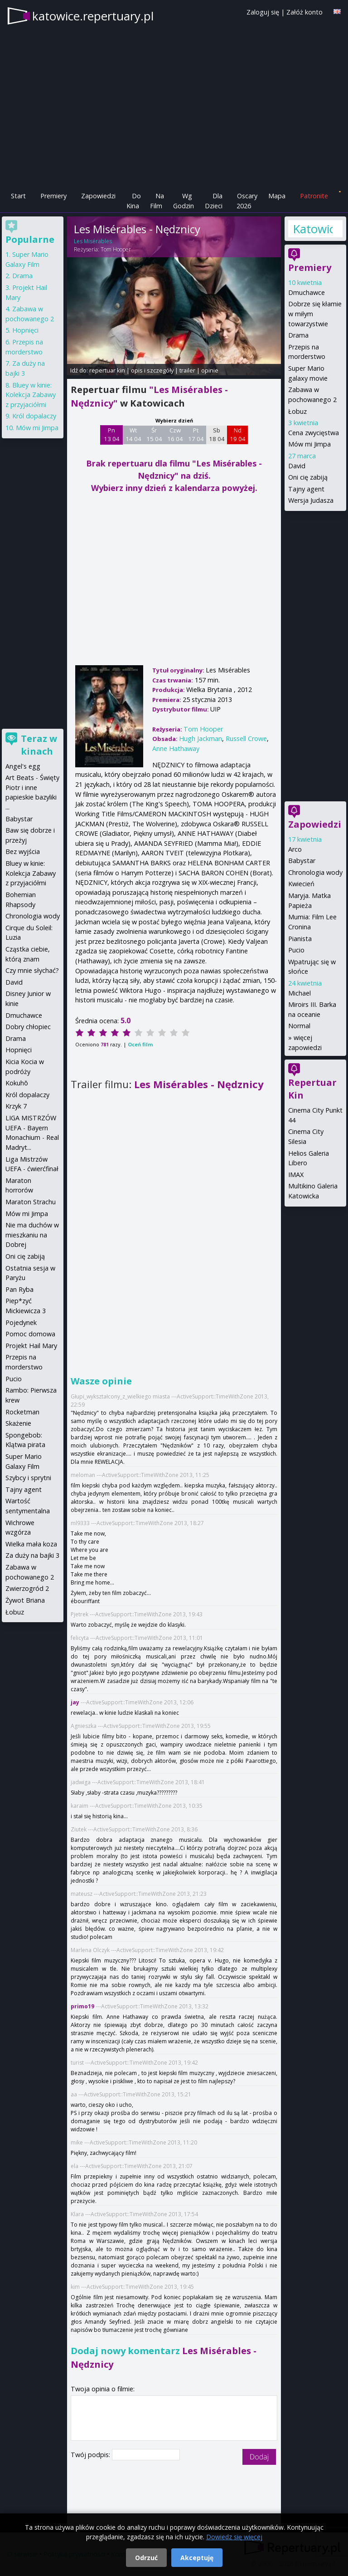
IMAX (296, 1174)
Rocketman (22, 1412)
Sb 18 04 (217, 434)
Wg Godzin (183, 200)
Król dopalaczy (34, 416)
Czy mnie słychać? (32, 970)
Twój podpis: (91, 2454)
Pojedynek (21, 1322)
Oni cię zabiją (308, 477)
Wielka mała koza (31, 1544)
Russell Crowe (246, 738)
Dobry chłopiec (28, 1026)
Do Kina (133, 200)
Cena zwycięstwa (313, 432)
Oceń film (140, 1044)
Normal (299, 1025)
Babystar (301, 860)
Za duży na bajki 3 (32, 1555)
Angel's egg (22, 766)
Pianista (300, 938)
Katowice (313, 229)
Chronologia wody (315, 872)
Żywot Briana (25, 1600)
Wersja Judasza (311, 500)
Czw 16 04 (175, 434)
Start (18, 195)
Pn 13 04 (112, 434)
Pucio (296, 950)
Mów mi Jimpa (309, 444)
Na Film (157, 200)
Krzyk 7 (16, 1106)
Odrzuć (146, 2557)
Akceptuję (196, 2557)
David (296, 465)
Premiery (53, 195)
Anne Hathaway (175, 748)
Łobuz (297, 411)
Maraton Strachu (30, 1201)
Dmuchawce (306, 292)
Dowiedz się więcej (234, 2536)
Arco (295, 849)
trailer (187, 370)
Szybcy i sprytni (28, 1477)
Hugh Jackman (200, 738)
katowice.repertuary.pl (93, 16)
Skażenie (18, 1423)
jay (75, 1702)
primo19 (82, 2006)
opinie (209, 370)
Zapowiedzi (98, 195)
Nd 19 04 (238, 434)
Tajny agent (306, 489)
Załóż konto (304, 12)
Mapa (276, 195)
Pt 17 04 (196, 434)
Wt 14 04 (133, 434)
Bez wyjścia (22, 851)
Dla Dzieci (213, 200)
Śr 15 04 (154, 434)
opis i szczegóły (152, 370)
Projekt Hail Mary (31, 1345)
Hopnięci (25, 330)
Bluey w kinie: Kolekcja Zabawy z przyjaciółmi (30, 395)
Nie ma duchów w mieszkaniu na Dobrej (32, 1235)
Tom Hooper (116, 249)
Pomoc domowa (30, 1334)
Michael (299, 993)
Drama (298, 335)
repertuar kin (107, 370)
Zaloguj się (262, 12)
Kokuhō (16, 1083)
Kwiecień (301, 883)
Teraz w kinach (39, 744)
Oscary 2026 (247, 200)
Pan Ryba (19, 1289)
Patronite (314, 195)
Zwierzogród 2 (27, 1588)
